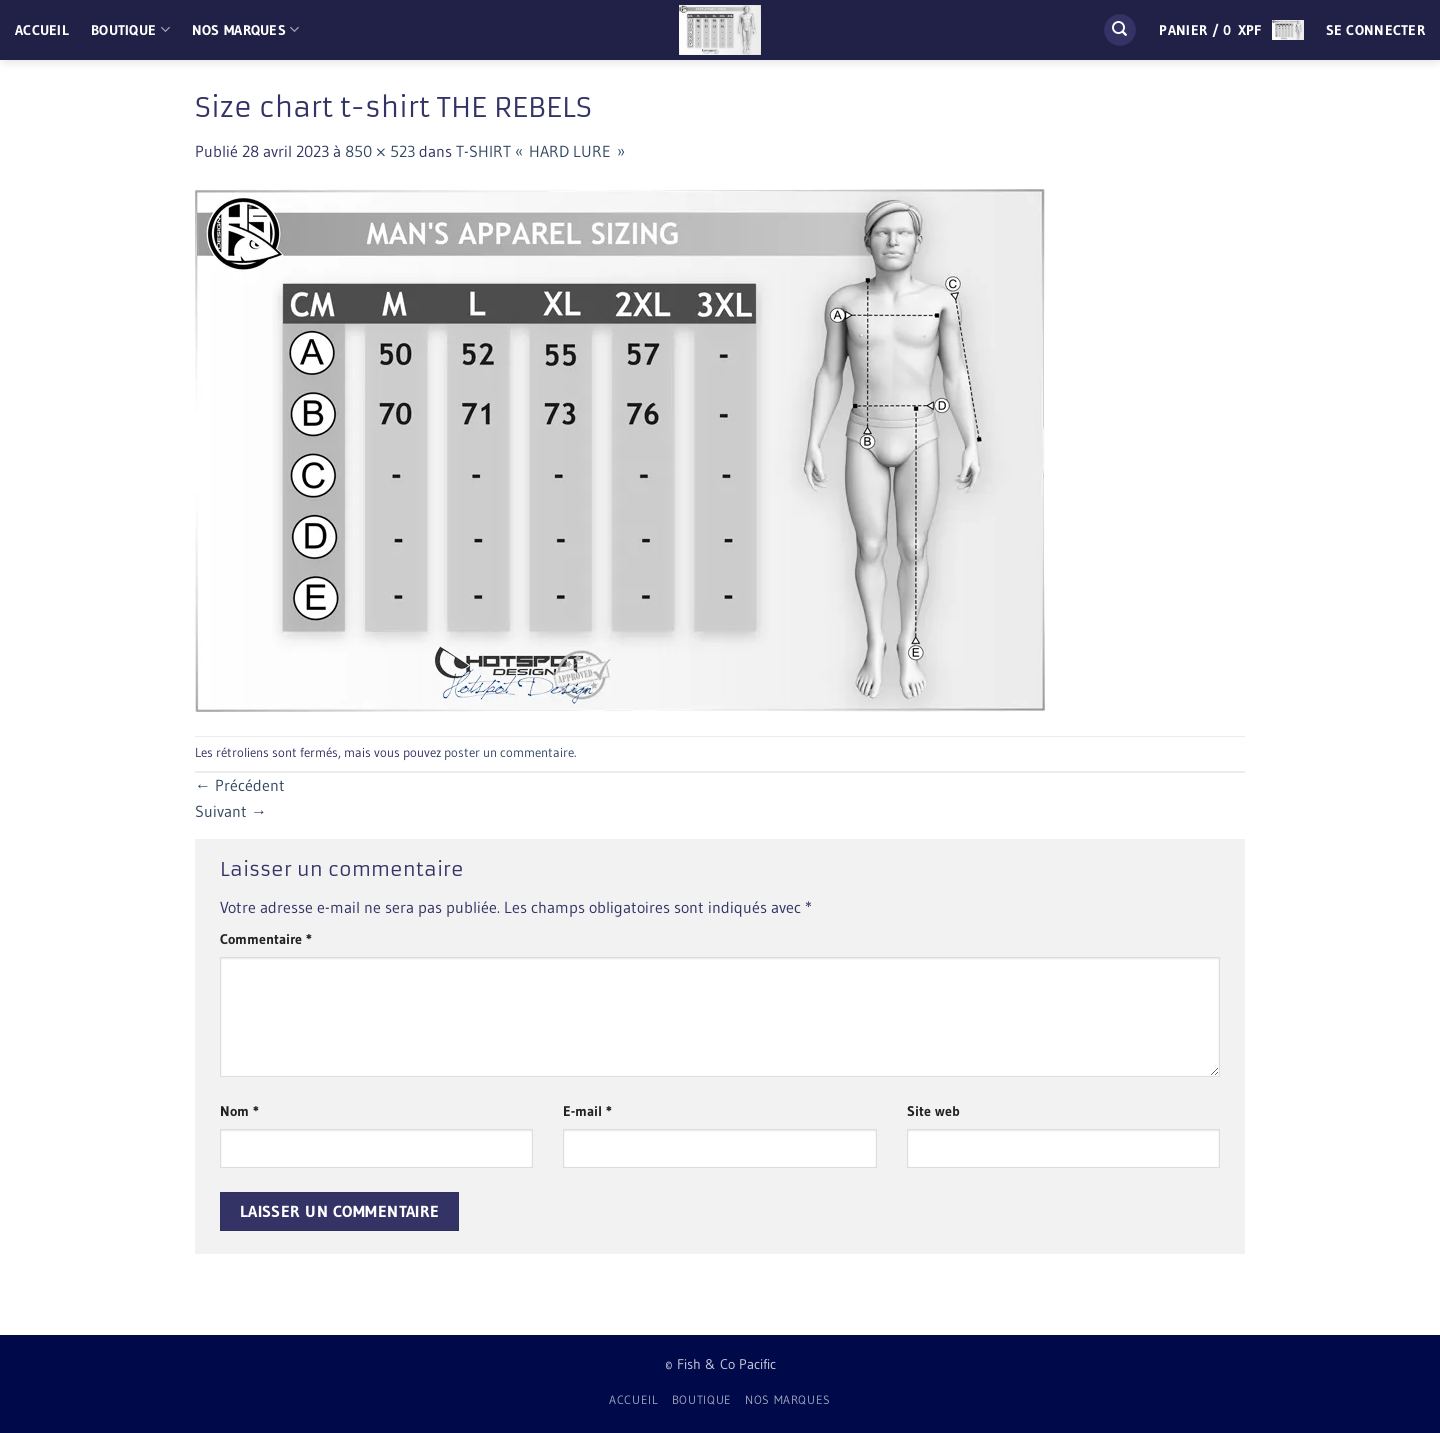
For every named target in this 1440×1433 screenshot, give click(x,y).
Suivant (231, 811)
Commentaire (266, 939)
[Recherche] (1120, 30)
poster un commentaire (509, 752)
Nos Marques (246, 29)
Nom (239, 1111)
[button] (1231, 30)
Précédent (240, 785)
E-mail (587, 1111)
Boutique (130, 29)
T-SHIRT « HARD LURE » (540, 151)
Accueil (42, 30)
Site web (933, 1111)
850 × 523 (380, 151)
